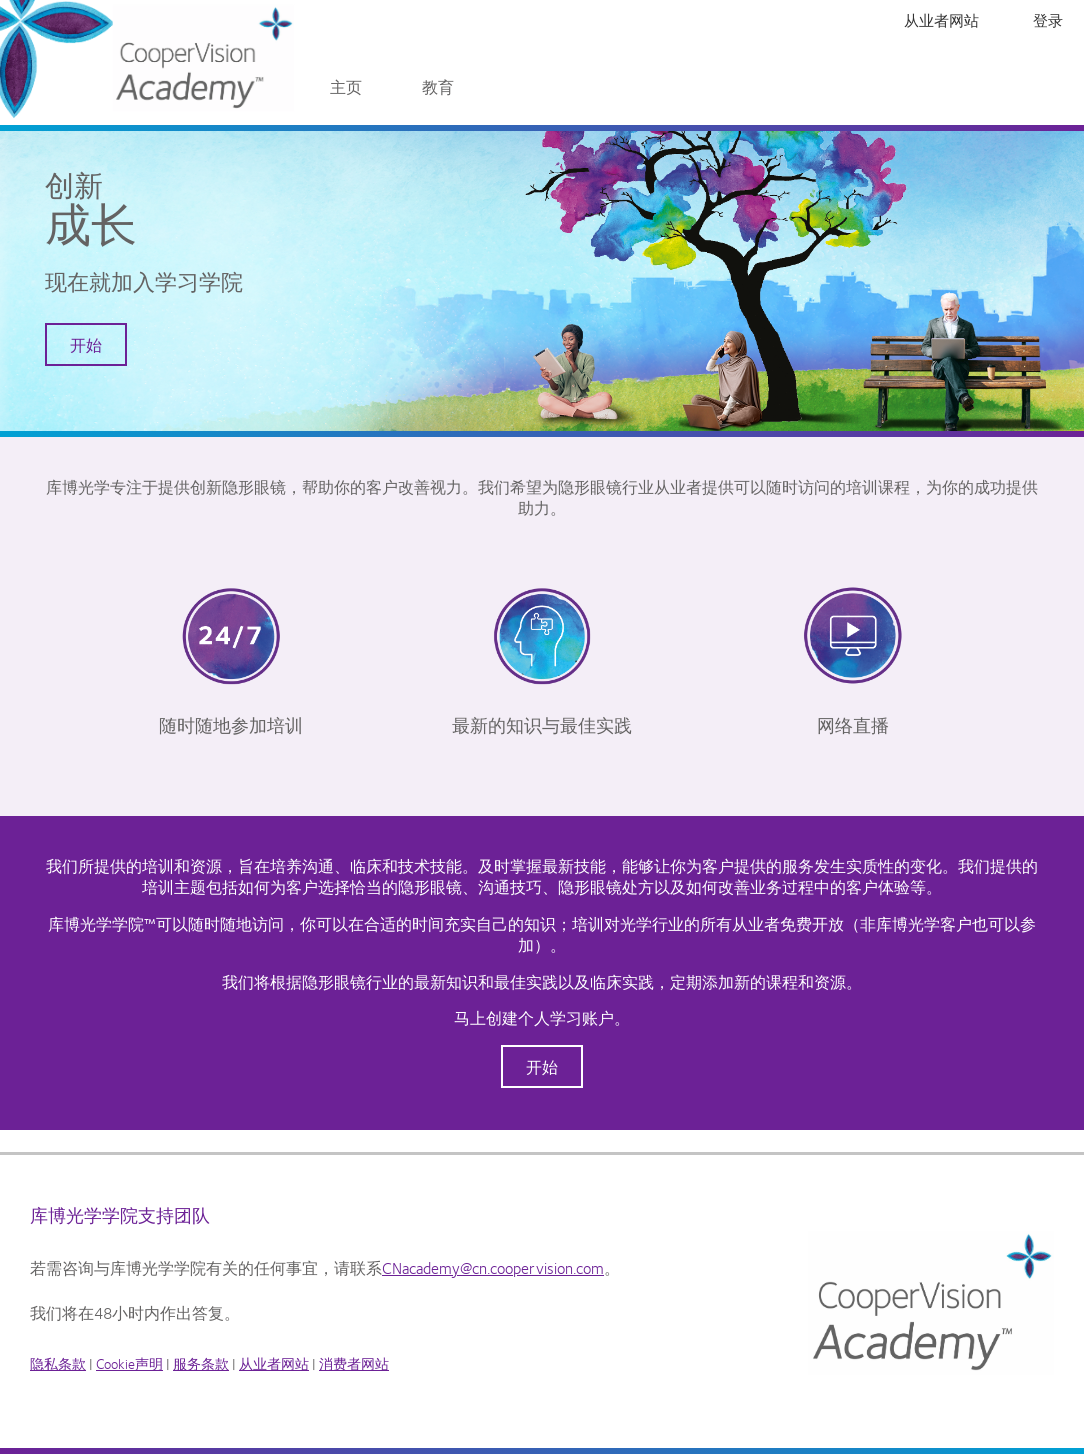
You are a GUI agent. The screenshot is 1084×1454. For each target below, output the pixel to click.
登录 (1048, 20)
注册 (1006, 20)
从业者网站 (941, 20)
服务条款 (201, 1363)
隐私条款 (58, 1363)
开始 (86, 344)
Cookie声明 (129, 1363)
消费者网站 (354, 1363)
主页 (346, 86)
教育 (438, 86)
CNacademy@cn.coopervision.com (493, 1267)
